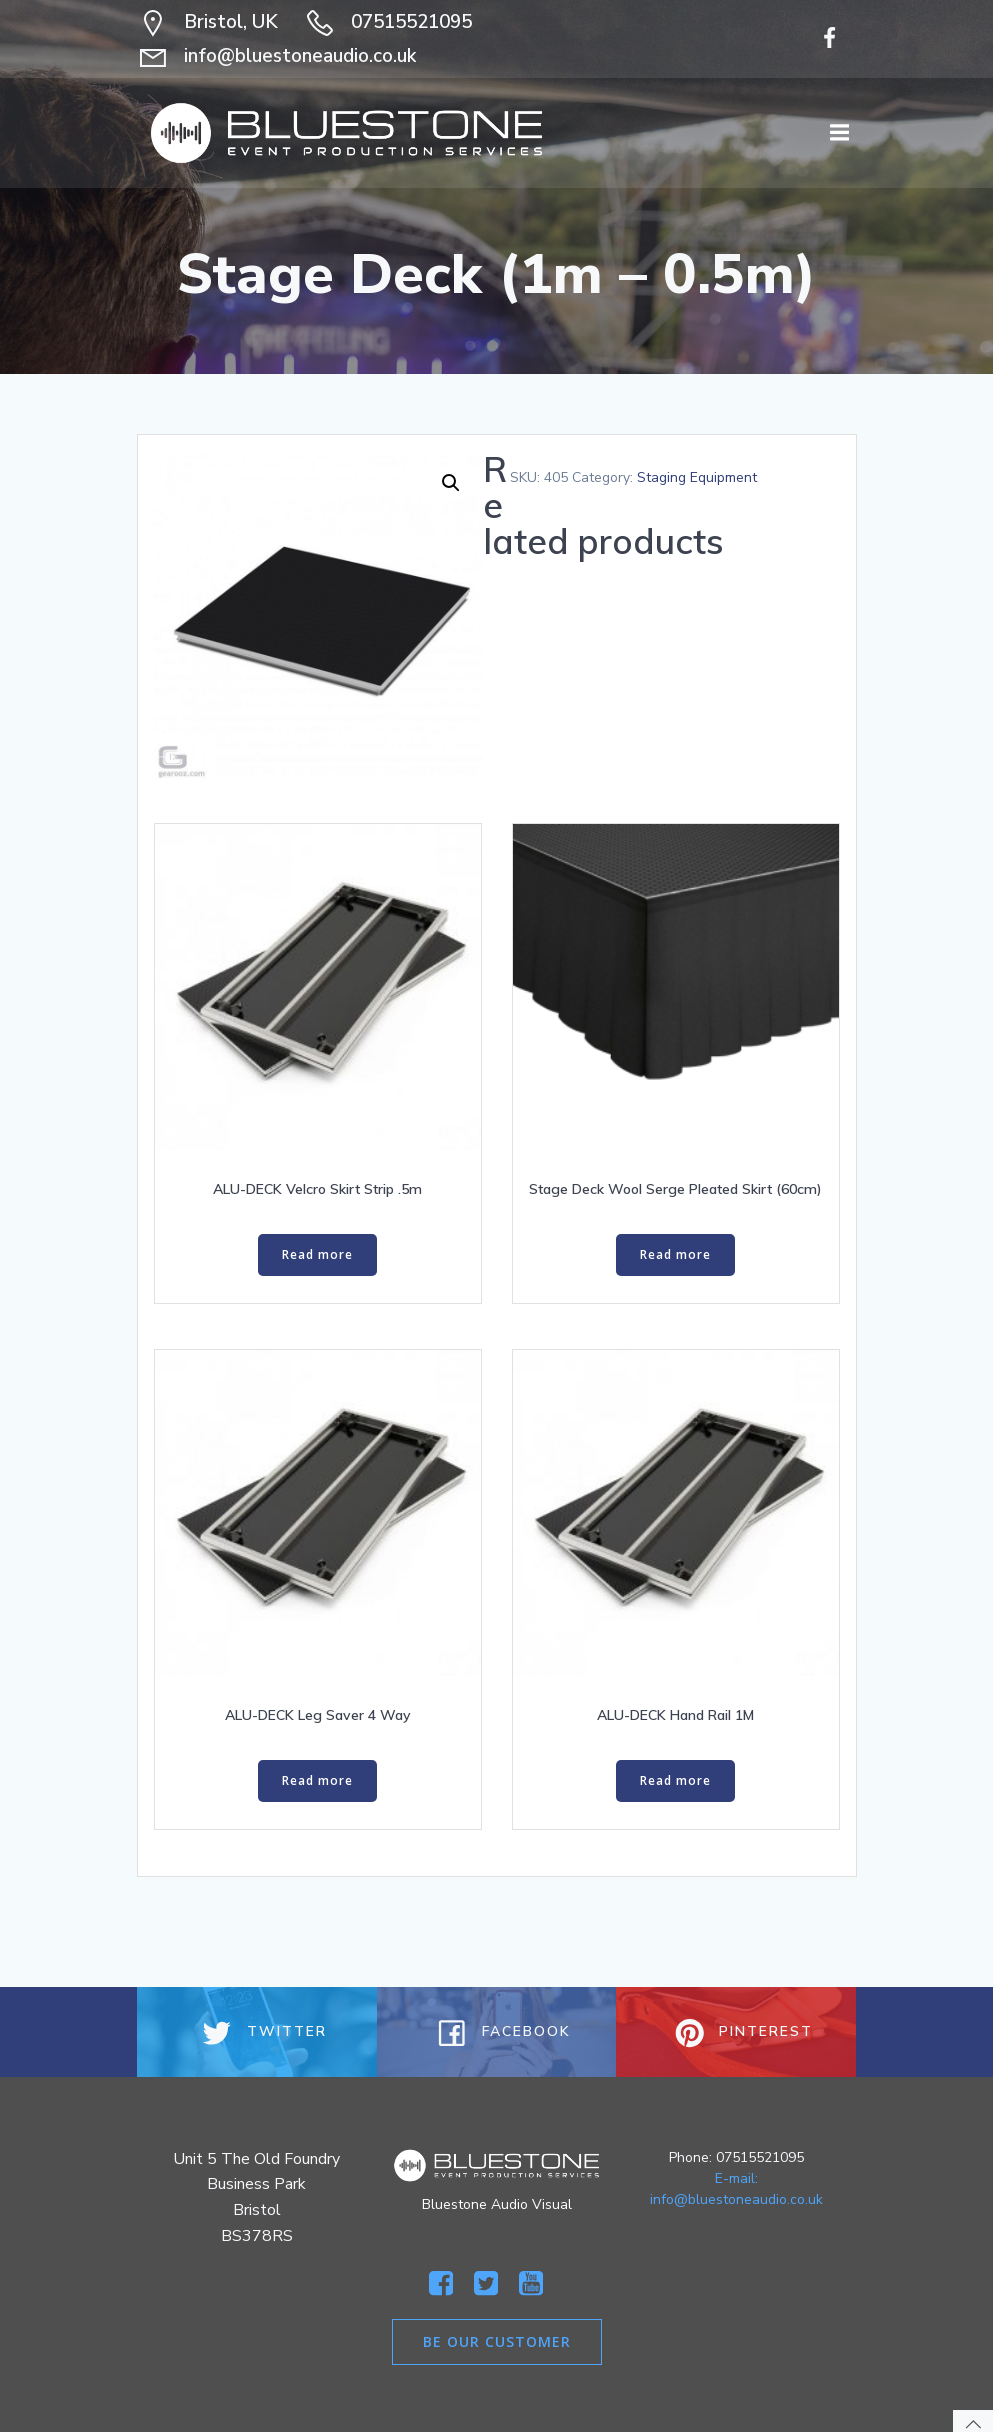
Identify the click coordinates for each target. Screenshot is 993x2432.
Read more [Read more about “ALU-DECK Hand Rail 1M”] (675, 1780)
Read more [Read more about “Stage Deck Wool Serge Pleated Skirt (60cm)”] (675, 1254)
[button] (451, 483)
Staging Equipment (697, 477)
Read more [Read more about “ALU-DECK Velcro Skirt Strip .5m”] (317, 1254)
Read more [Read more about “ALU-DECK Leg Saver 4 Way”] (317, 1780)
